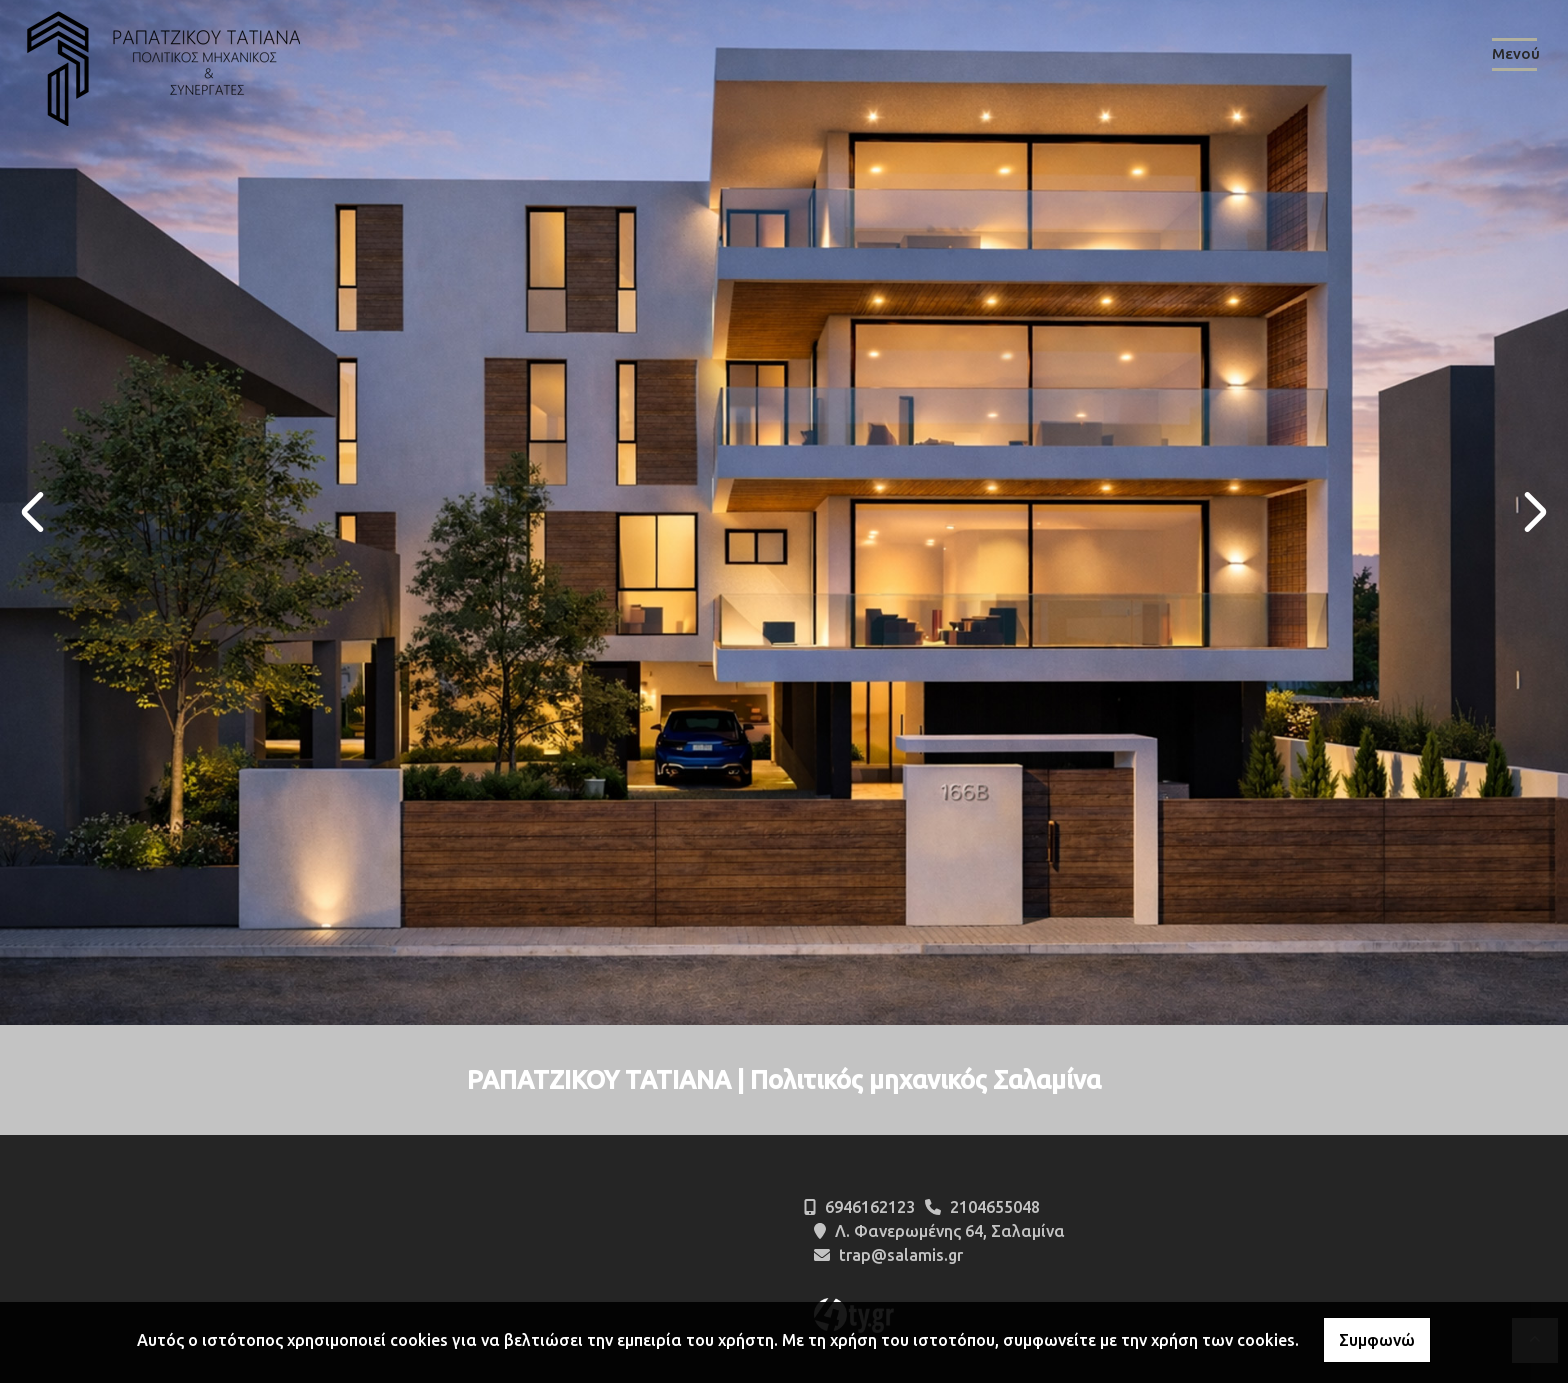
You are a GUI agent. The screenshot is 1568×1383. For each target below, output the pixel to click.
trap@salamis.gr (901, 1255)
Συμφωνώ (1377, 1340)
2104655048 (995, 1207)
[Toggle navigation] (1514, 58)
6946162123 (870, 1207)
